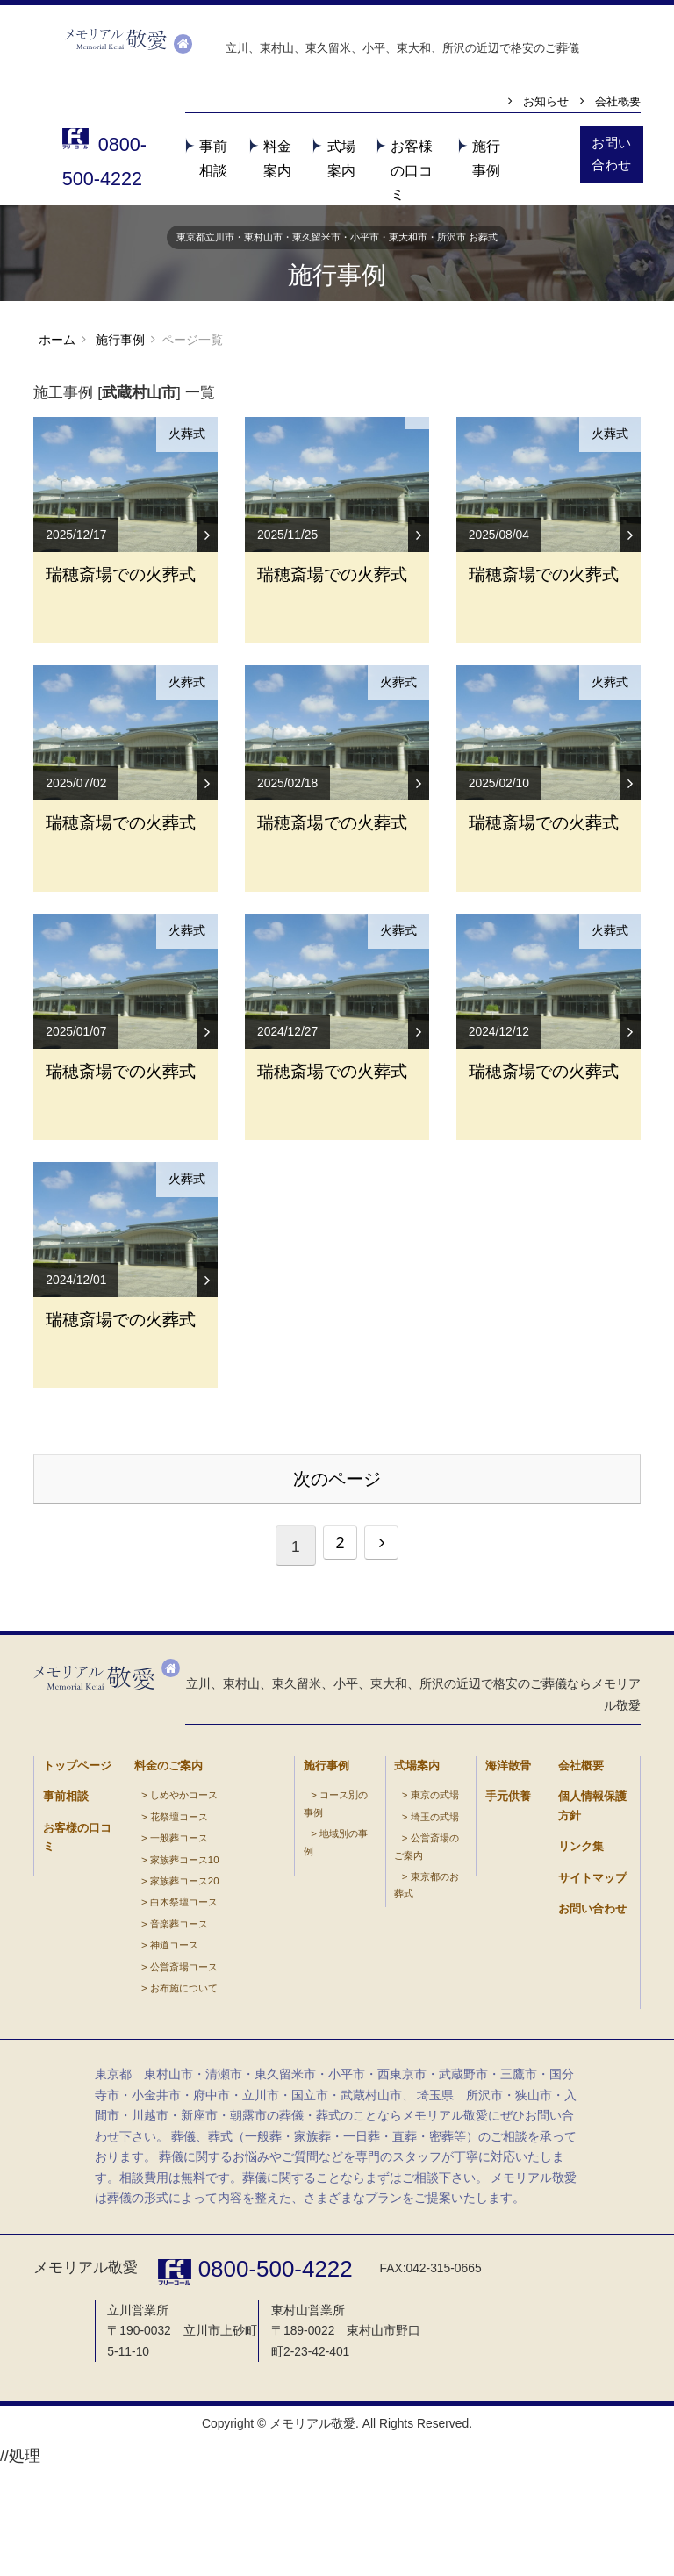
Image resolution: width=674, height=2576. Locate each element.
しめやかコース (161, 1999)
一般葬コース (158, 2031)
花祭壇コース (158, 2016)
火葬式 (186, 441)
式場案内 (408, 1975)
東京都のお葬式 (420, 2048)
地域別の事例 (327, 2016)
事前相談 (57, 1999)
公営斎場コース (217, 2031)
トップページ (64, 1975)
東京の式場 (414, 1999)
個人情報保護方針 (586, 1999)
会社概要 (618, 102)
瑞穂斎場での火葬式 (121, 653)
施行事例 (119, 345)
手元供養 (499, 1999)
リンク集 (572, 2023)
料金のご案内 (155, 1975)
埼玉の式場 (414, 2016)
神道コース (211, 2016)
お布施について (217, 2048)
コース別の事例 (330, 1999)
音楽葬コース (214, 1999)
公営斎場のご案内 (423, 2031)
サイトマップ (579, 2047)
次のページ (337, 1687)
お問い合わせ (579, 2071)
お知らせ (546, 102)
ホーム (57, 344)
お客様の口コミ (412, 170)
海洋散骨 (499, 1975)
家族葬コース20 (161, 2064)
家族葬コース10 (161, 2048)
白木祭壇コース (161, 2080)
